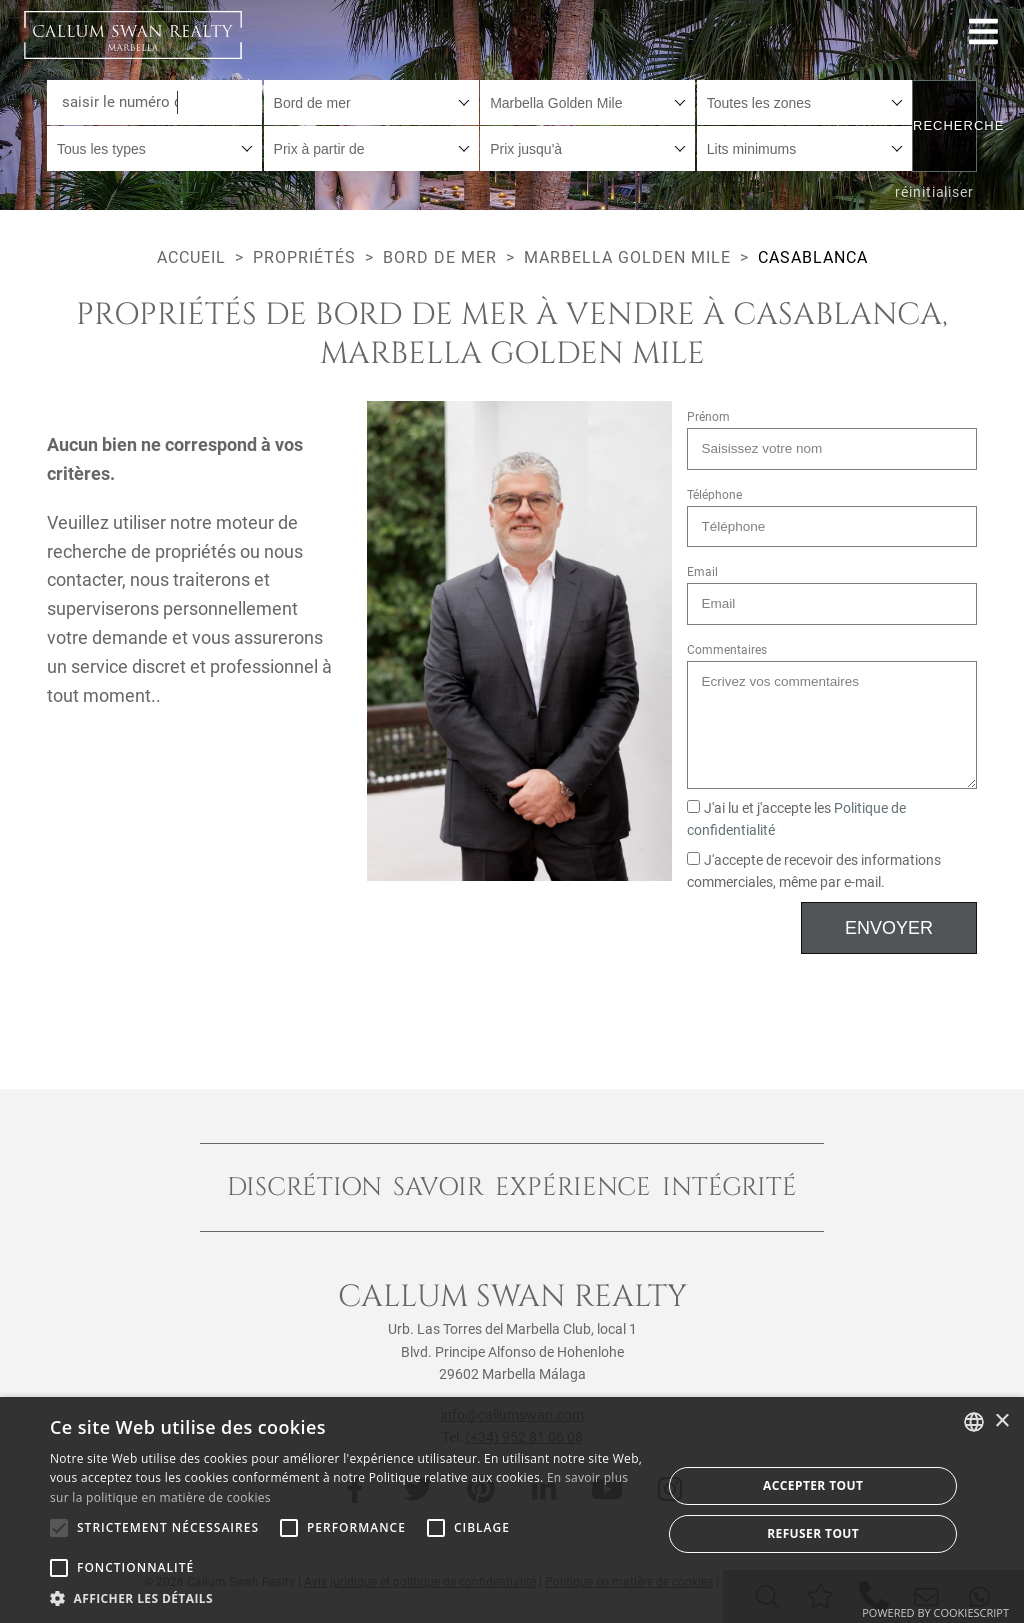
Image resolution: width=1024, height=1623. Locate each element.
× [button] (1001, 1421)
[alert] (512, 1510)
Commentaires (727, 650)
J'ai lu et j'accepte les (797, 819)
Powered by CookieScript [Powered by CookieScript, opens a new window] (935, 1612)
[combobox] (371, 102)
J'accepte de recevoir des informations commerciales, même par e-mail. (814, 871)
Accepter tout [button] (813, 1485)
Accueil (191, 257)
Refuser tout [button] (813, 1533)
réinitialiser (934, 192)
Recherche (945, 125)
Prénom (708, 417)
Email (702, 572)
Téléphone (714, 495)
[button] (347, 1598)
